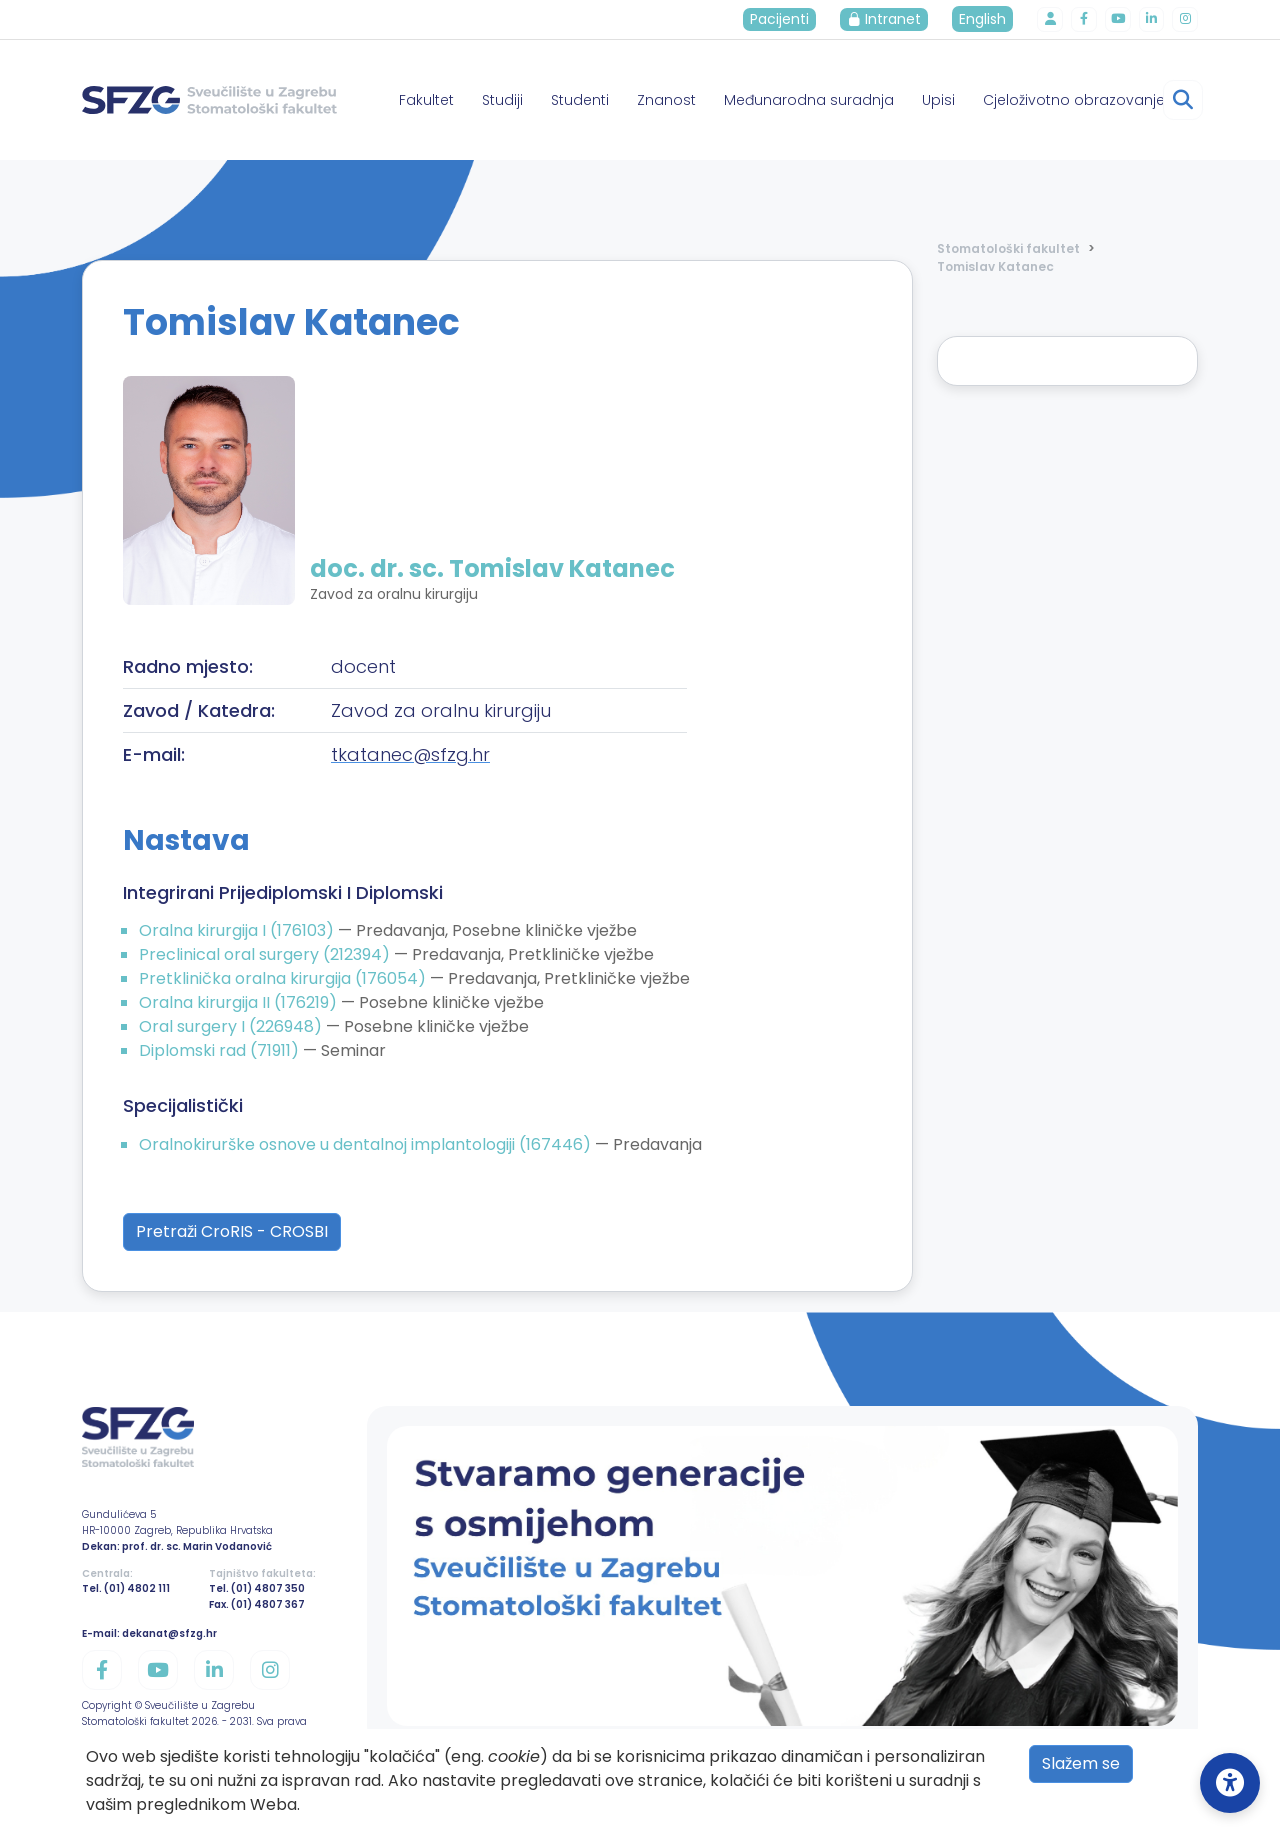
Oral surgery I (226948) (232, 1026)
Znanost (666, 100)
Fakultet (426, 100)
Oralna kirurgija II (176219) (240, 1002)
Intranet (893, 19)
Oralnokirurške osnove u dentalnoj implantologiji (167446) (367, 1144)
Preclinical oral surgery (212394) (266, 954)
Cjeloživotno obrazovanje (1074, 100)
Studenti (580, 100)
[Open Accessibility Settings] (1230, 1783)
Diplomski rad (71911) (221, 1050)
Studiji (502, 100)
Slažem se (1081, 1763)
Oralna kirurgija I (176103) (238, 930)
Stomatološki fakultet (1008, 248)
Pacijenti (788, 19)
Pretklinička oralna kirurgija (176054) (284, 978)
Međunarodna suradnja (809, 100)
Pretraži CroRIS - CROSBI (232, 1231)
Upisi (938, 100)
